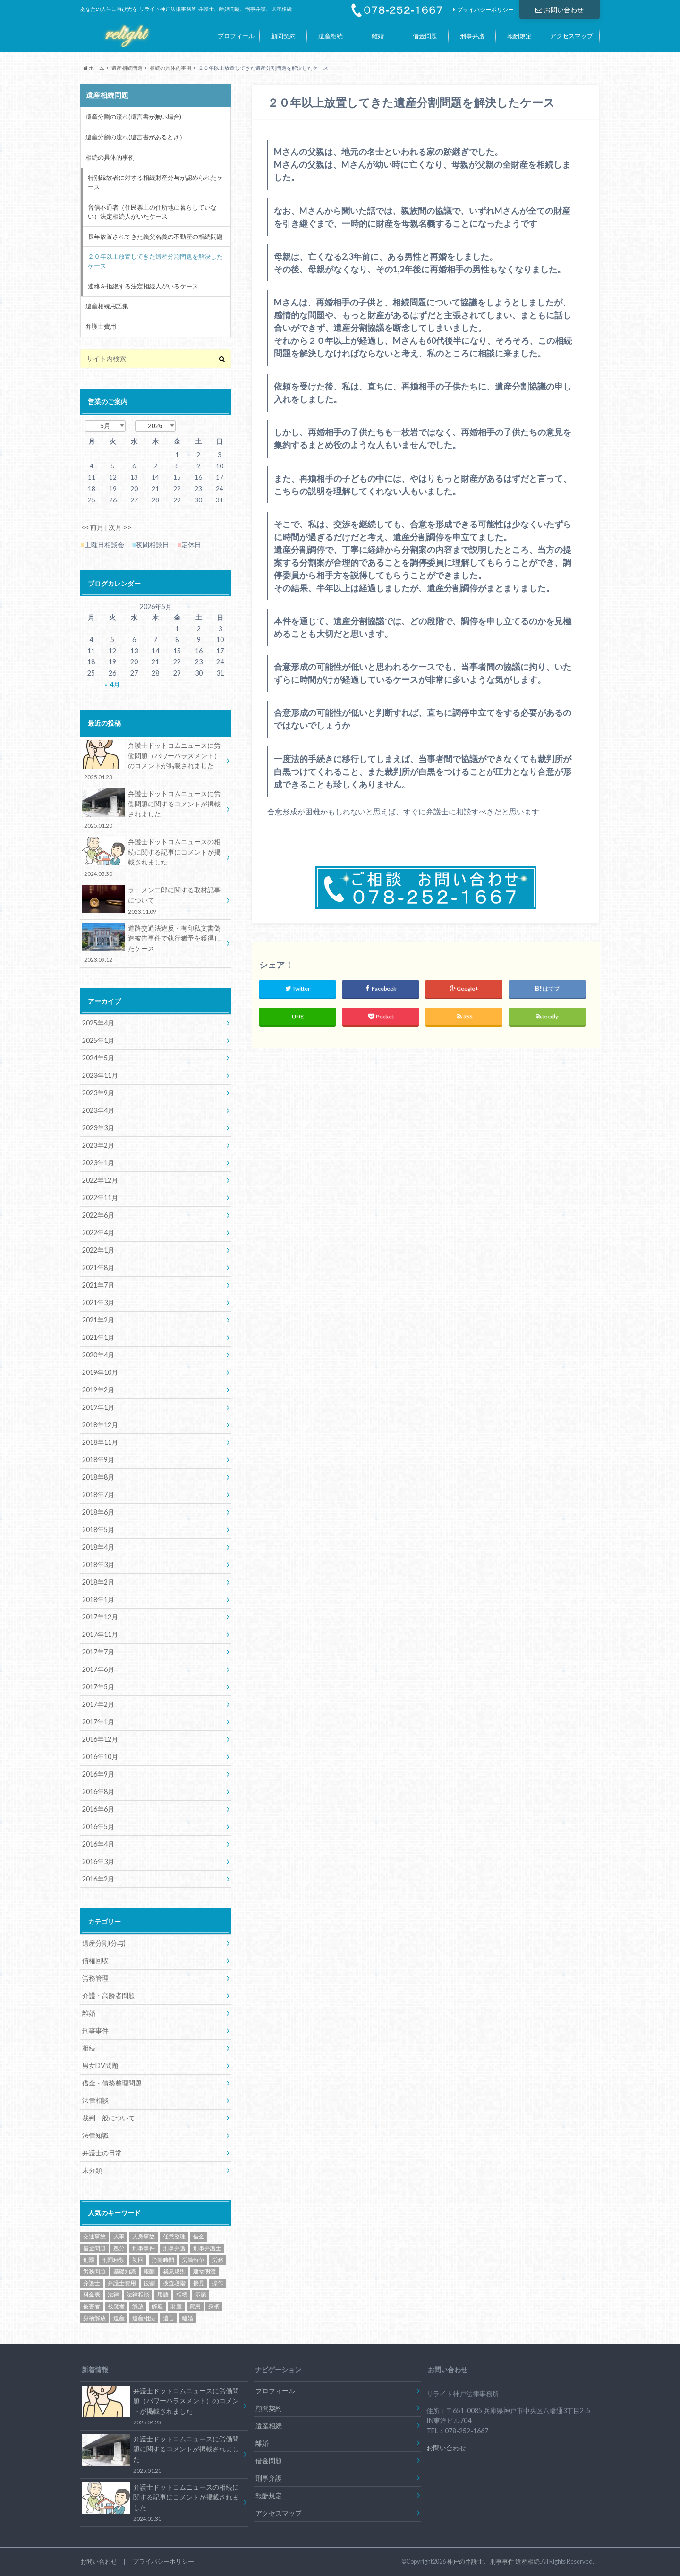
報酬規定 (519, 36)
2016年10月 (100, 1757)
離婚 (378, 36)
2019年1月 (98, 1407)
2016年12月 (100, 1739)
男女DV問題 (100, 2065)
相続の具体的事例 (170, 68)
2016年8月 (98, 1792)
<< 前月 (92, 527)
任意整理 (174, 2236)
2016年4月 (98, 1844)
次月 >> (120, 527)
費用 (195, 2306)
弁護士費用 (100, 326)
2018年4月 (98, 1547)
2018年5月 (98, 1529)
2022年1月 (98, 1250)
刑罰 (88, 2259)
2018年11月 (100, 1442)
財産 (176, 2306)
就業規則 (174, 2271)
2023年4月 (98, 1110)
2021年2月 (98, 1320)
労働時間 (163, 2259)
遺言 (168, 2318)
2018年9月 (98, 1460)
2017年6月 (98, 1669)
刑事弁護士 (207, 2248)
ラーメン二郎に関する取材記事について (152, 900)
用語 (163, 2294)
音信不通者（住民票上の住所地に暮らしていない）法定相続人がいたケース (152, 211)
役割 (149, 2283)
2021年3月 (98, 1302)
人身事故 (143, 2236)
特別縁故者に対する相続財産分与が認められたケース (155, 182)
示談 (200, 2294)
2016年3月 (98, 1861)
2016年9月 (98, 1774)
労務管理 (95, 1978)
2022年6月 (98, 1215)
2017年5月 (98, 1687)
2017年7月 (98, 1652)
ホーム (93, 68)
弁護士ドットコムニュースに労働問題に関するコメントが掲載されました (152, 809)
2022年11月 (100, 1198)
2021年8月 (98, 1267)
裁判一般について (108, 2118)
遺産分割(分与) (104, 1943)
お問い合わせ (560, 10)
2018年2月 (98, 1582)
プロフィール (236, 36)
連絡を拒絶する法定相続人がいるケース (143, 286)
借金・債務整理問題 (112, 2083)
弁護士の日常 (102, 2153)
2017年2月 (98, 1704)
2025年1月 (98, 1040)
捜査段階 (174, 2283)
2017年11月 (100, 1634)
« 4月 (112, 684)
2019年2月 (98, 1390)
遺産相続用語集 (106, 306)
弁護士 (91, 2283)
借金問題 (425, 36)
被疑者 (116, 2306)
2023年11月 (100, 1075)
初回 (138, 2259)
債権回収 (95, 1961)
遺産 (119, 2318)
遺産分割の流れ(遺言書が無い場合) (133, 116)
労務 (217, 2259)
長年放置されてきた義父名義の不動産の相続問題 (155, 236)
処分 (119, 2248)
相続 (88, 2048)
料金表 (91, 2294)
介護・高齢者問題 (108, 1995)
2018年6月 (98, 1512)
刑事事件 (95, 2030)
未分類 (92, 2170)
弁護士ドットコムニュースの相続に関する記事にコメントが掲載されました (152, 857)
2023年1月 (98, 1163)
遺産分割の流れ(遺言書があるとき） (135, 137)
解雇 (157, 2306)
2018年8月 (98, 1477)
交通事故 (94, 2236)
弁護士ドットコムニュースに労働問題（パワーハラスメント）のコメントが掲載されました (152, 760)
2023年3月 (98, 1128)
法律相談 (95, 2100)
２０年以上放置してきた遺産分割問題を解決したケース (155, 261)
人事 (119, 2236)
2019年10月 (100, 1372)
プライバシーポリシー (485, 9)
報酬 (149, 2271)
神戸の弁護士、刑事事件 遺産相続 (493, 2561)
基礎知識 (124, 2271)
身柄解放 (94, 2318)
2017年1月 (98, 1722)
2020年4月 (98, 1355)
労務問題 (94, 2271)
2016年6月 (98, 1809)
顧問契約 (283, 36)
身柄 (214, 2306)
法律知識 (95, 2135)
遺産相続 (330, 36)
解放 (138, 2306)
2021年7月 (98, 1285)
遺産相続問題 (127, 68)
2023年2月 (98, 1145)
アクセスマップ (571, 36)
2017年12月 (100, 1617)
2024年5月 (98, 1058)
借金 (198, 2236)
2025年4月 (98, 1023)
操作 (217, 2283)
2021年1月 (98, 1337)
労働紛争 (193, 2259)
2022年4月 (98, 1233)
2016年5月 (98, 1826)
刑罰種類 (113, 2259)
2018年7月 (98, 1495)
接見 (198, 2283)
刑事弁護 (472, 36)
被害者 (91, 2306)
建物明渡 (204, 2271)
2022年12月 (100, 1180)
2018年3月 (98, 1564)
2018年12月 (100, 1425)
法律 (113, 2294)
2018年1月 (98, 1599)
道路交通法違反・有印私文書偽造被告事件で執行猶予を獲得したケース (152, 943)
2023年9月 (98, 1093)
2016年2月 (98, 1879)
